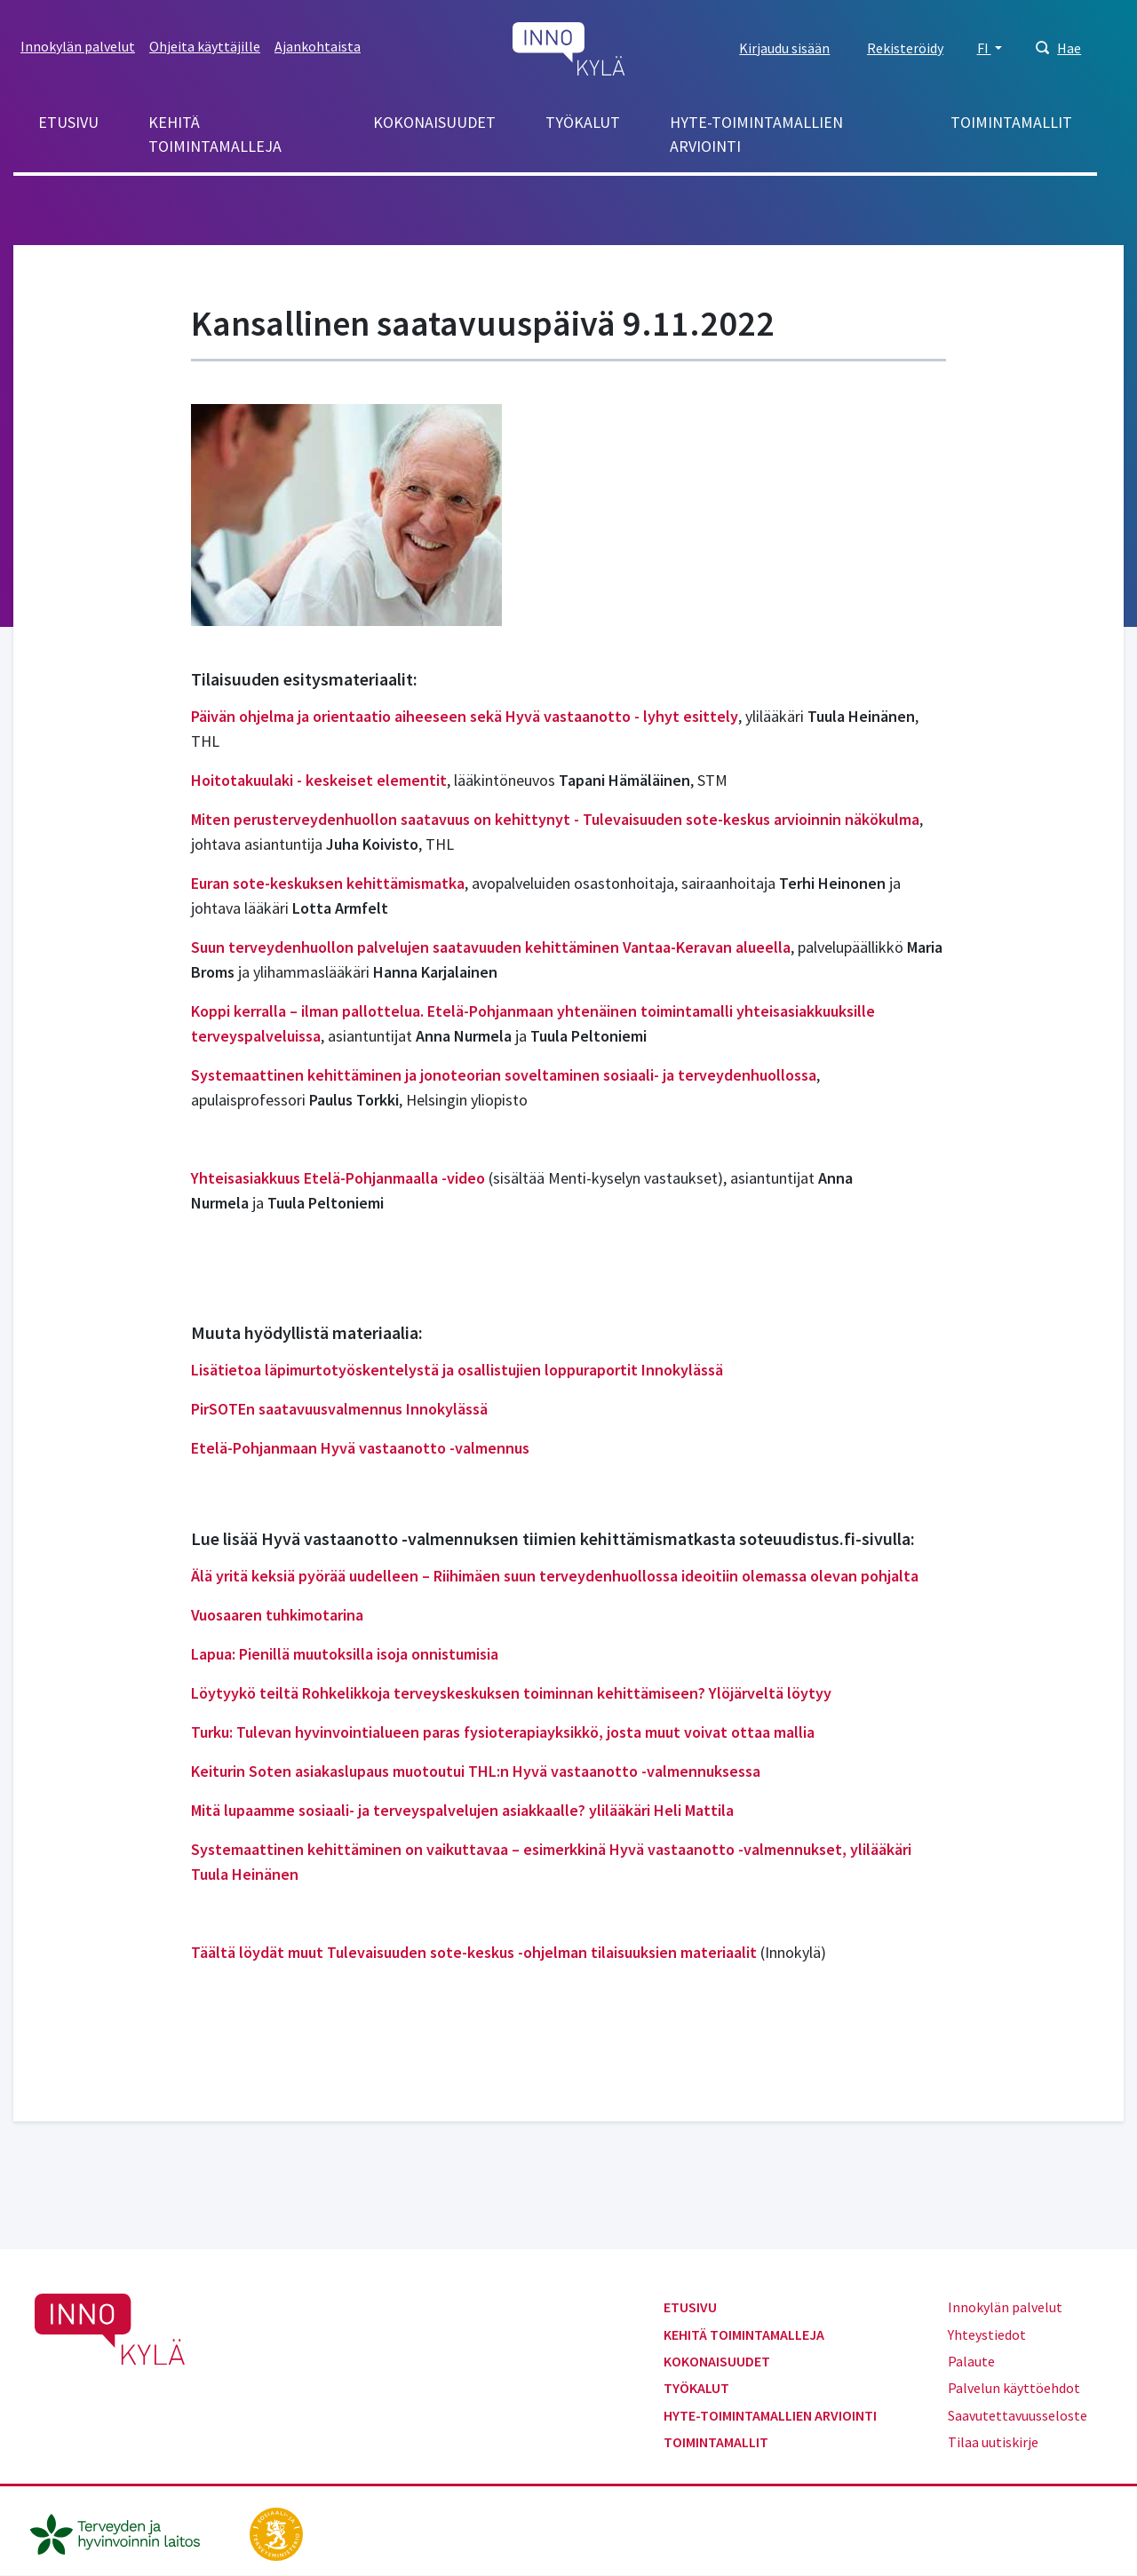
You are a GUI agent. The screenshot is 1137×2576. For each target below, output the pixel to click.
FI (984, 48)
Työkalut (582, 122)
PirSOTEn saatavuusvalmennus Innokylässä (339, 1409)
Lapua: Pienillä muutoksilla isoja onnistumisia (344, 1654)
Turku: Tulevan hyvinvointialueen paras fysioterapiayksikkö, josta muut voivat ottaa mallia (503, 1732)
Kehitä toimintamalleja (215, 134)
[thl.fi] (124, 2532)
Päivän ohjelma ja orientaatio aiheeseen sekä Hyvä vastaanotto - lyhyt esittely (464, 716)
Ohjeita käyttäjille (204, 46)
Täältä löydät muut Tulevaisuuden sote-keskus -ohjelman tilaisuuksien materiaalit (474, 1952)
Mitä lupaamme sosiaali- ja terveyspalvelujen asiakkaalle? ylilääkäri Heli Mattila (462, 1810)
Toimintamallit (1011, 122)
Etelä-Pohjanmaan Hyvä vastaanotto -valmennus (360, 1448)
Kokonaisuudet (434, 122)
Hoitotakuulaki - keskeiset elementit (319, 780)
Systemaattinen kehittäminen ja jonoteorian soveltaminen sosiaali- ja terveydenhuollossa (503, 1075)
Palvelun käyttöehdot (1014, 2388)
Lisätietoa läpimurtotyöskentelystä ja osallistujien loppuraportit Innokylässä (457, 1369)
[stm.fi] (276, 2532)
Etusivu (68, 122)
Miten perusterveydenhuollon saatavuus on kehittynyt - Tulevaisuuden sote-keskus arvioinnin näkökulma (555, 819)
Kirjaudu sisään (784, 48)
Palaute (971, 2361)
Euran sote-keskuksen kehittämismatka (328, 883)
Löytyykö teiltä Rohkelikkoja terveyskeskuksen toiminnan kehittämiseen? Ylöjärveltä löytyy (511, 1693)
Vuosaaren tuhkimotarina (277, 1615)
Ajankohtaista (317, 46)
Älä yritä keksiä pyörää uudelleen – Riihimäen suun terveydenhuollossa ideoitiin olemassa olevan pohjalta (554, 1575)
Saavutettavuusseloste (1017, 2415)
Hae (1069, 48)
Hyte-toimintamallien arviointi (756, 134)
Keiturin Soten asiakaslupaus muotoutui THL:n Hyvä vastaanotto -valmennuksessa (475, 1771)
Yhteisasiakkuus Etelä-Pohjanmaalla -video (340, 1178)
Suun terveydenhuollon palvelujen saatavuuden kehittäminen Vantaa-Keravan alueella (491, 947)
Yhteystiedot (987, 2334)
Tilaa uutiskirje (993, 2442)
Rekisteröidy (905, 48)
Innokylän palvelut (77, 46)
